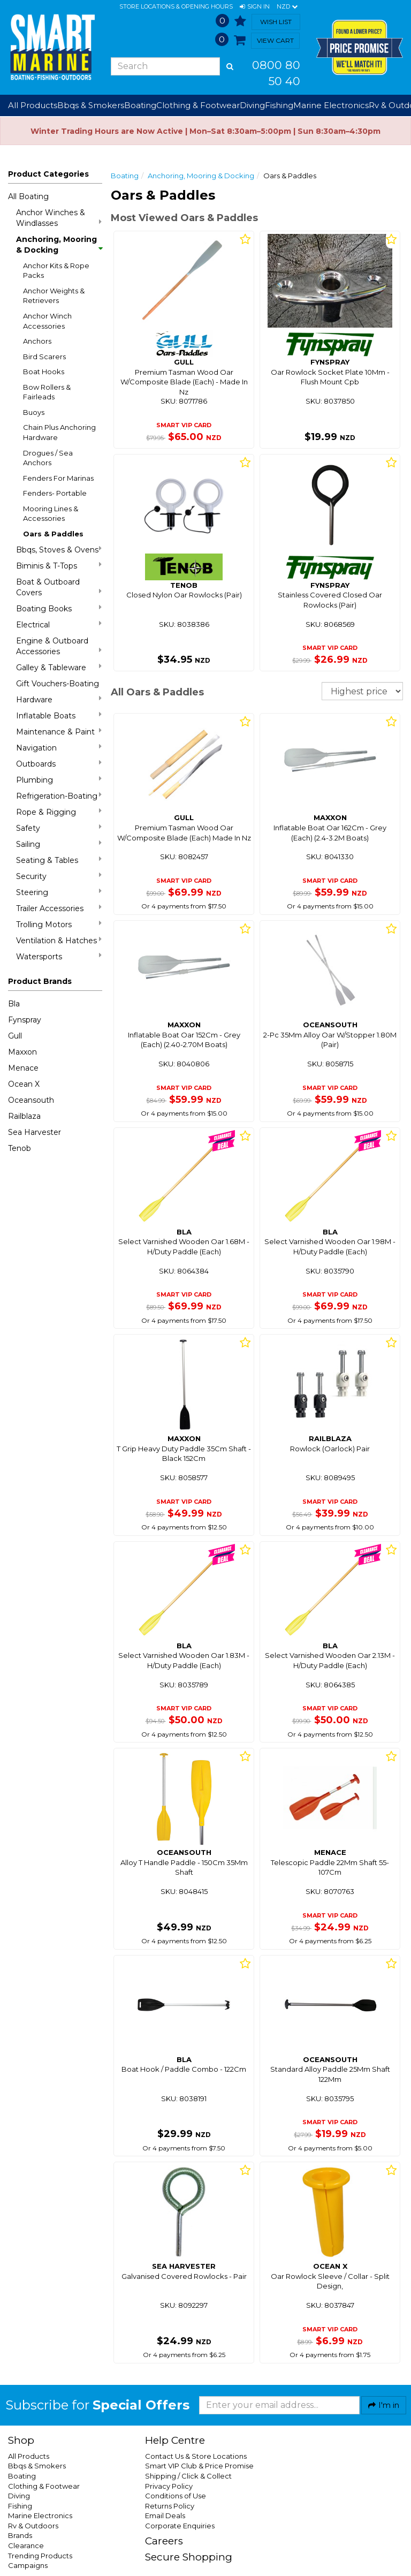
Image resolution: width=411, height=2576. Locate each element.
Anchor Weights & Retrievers (54, 295)
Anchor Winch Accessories (47, 321)
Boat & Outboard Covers (59, 587)
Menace (23, 1068)
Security (59, 876)
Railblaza (24, 1116)
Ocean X (24, 1084)
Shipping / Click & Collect (188, 2476)
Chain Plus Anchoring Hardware (59, 432)
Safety (59, 828)
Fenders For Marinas (58, 478)
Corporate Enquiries (180, 2525)
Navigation (59, 748)
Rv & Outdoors (33, 2525)
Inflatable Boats (59, 715)
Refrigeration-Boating (59, 796)
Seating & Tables (59, 860)
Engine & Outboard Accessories (59, 646)
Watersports (59, 956)
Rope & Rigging (59, 812)
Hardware (59, 699)
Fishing (20, 2506)
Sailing (59, 844)
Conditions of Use (175, 2495)
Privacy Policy (169, 2486)
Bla (14, 1004)
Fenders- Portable (55, 493)
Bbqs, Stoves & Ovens (59, 549)
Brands (20, 2535)
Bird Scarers (44, 356)
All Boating (28, 196)
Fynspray (24, 1020)
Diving (19, 2495)
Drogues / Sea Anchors (48, 458)
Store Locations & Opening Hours (176, 6)
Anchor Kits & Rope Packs (56, 270)
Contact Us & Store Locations (196, 2456)
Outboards (59, 764)
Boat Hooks (43, 371)
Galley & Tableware (59, 667)
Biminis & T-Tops (59, 565)
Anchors (37, 341)
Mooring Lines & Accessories (50, 513)
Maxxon (22, 1052)
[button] (254, 7)
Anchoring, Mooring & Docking (59, 244)
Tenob (19, 1148)
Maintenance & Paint (59, 731)
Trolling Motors (59, 924)
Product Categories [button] (48, 174)
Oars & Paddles (53, 533)
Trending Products (40, 2555)
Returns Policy (169, 2506)
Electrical (59, 624)
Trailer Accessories (59, 908)
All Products (28, 2456)
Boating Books (59, 608)
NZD (287, 7)
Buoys (33, 412)
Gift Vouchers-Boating (57, 683)
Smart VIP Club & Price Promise (199, 2465)
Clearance (26, 2545)
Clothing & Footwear (44, 2486)
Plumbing (59, 780)
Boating (125, 175)
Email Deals (165, 2515)
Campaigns (28, 2565)
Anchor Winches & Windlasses (59, 218)
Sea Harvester (34, 1132)
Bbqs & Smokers (90, 105)
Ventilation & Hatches (59, 940)
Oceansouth (31, 1100)
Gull (15, 1036)
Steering (59, 892)
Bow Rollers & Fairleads (47, 392)
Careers (164, 2541)
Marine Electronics (40, 2515)
